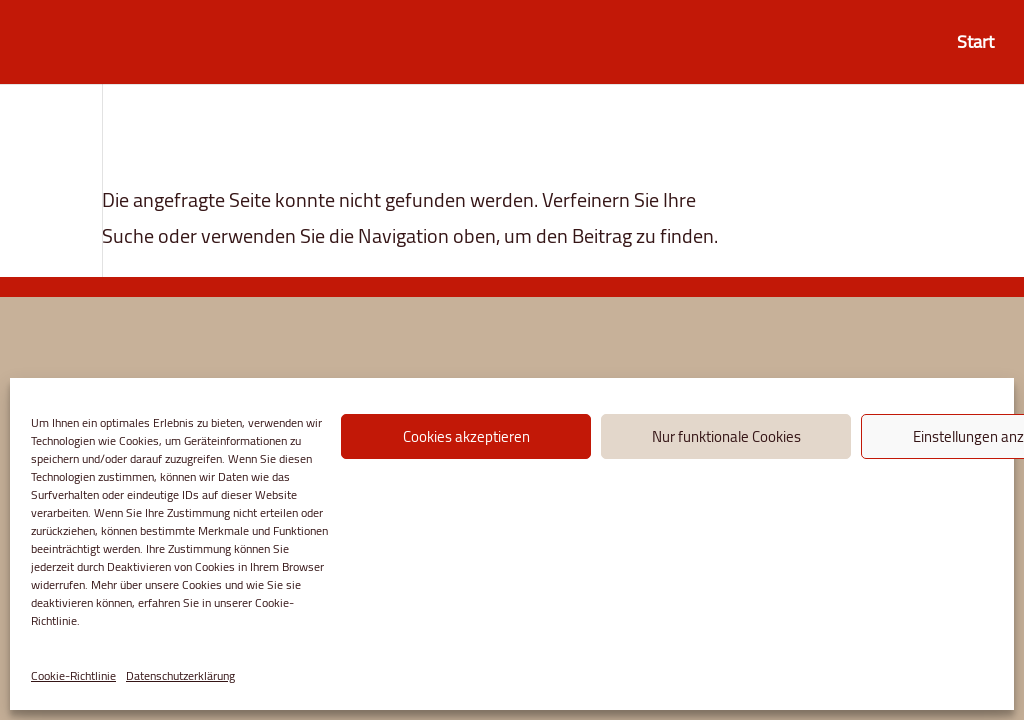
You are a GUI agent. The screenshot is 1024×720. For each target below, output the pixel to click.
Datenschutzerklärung (180, 675)
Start (975, 46)
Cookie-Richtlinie (73, 675)
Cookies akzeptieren (466, 436)
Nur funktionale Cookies (726, 436)
